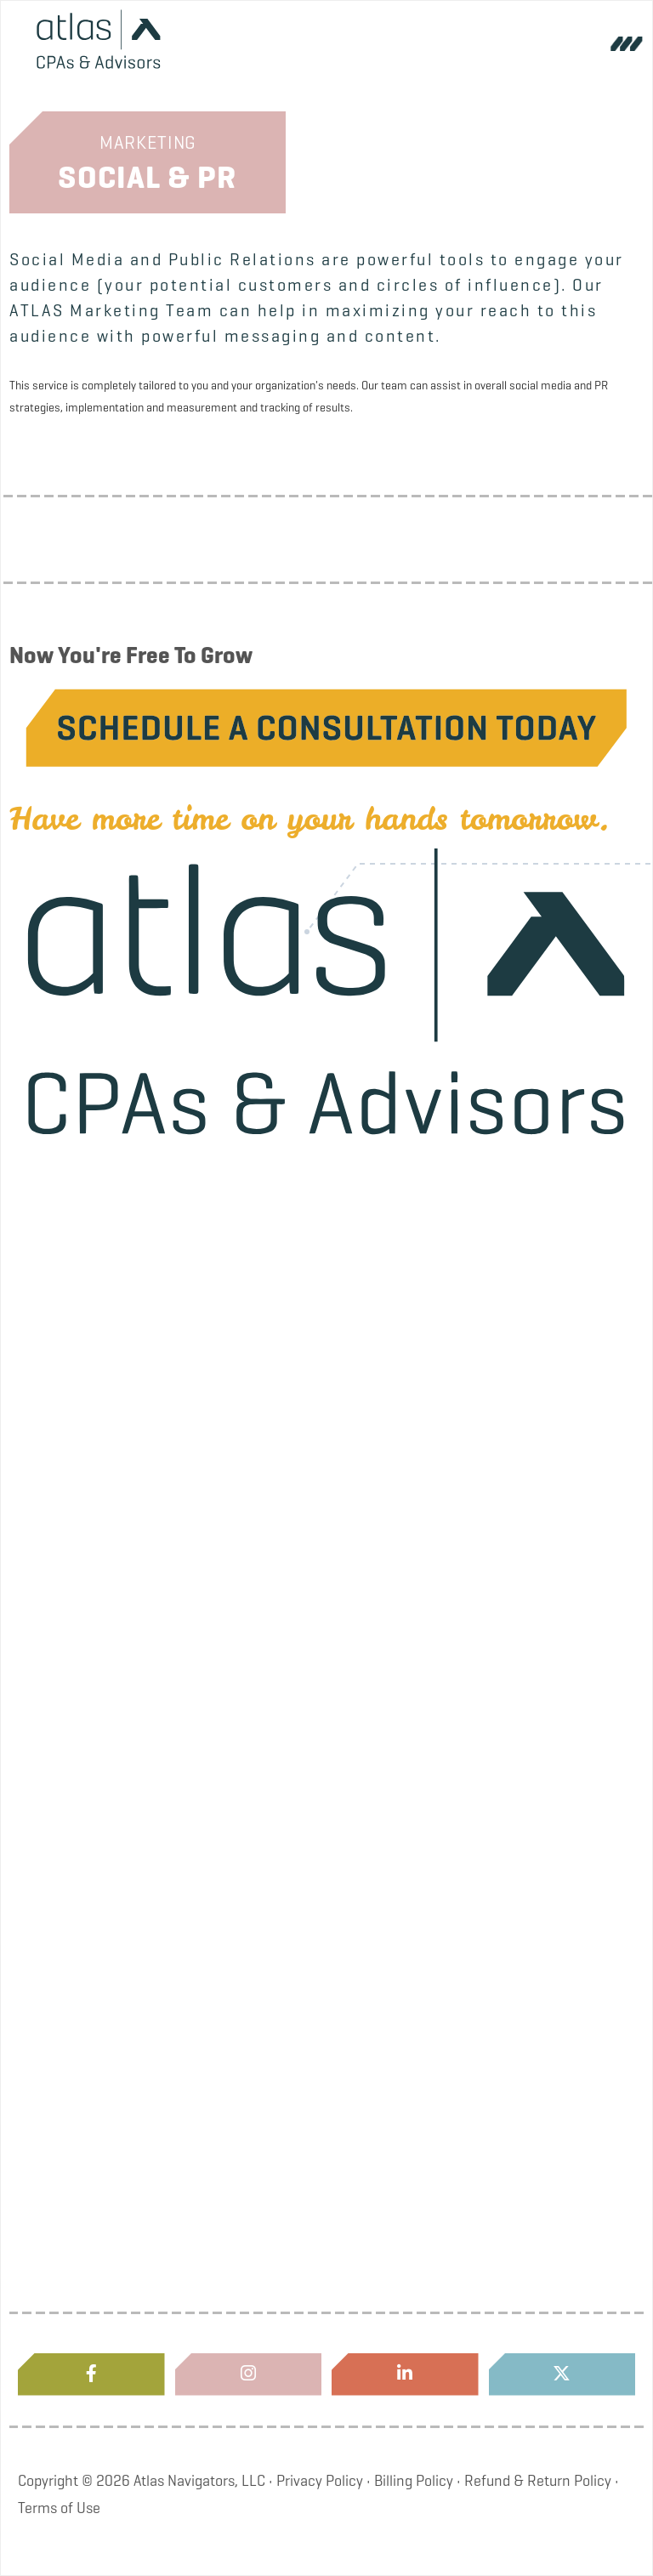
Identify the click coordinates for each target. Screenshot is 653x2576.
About (176, 1250)
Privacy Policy (319, 2480)
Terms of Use (59, 2508)
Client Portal (176, 2025)
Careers (176, 1509)
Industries (177, 1767)
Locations (176, 1896)
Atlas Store (176, 2284)
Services (176, 1638)
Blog (176, 1379)
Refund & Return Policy (537, 2480)
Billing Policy (413, 2480)
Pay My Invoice (176, 2155)
